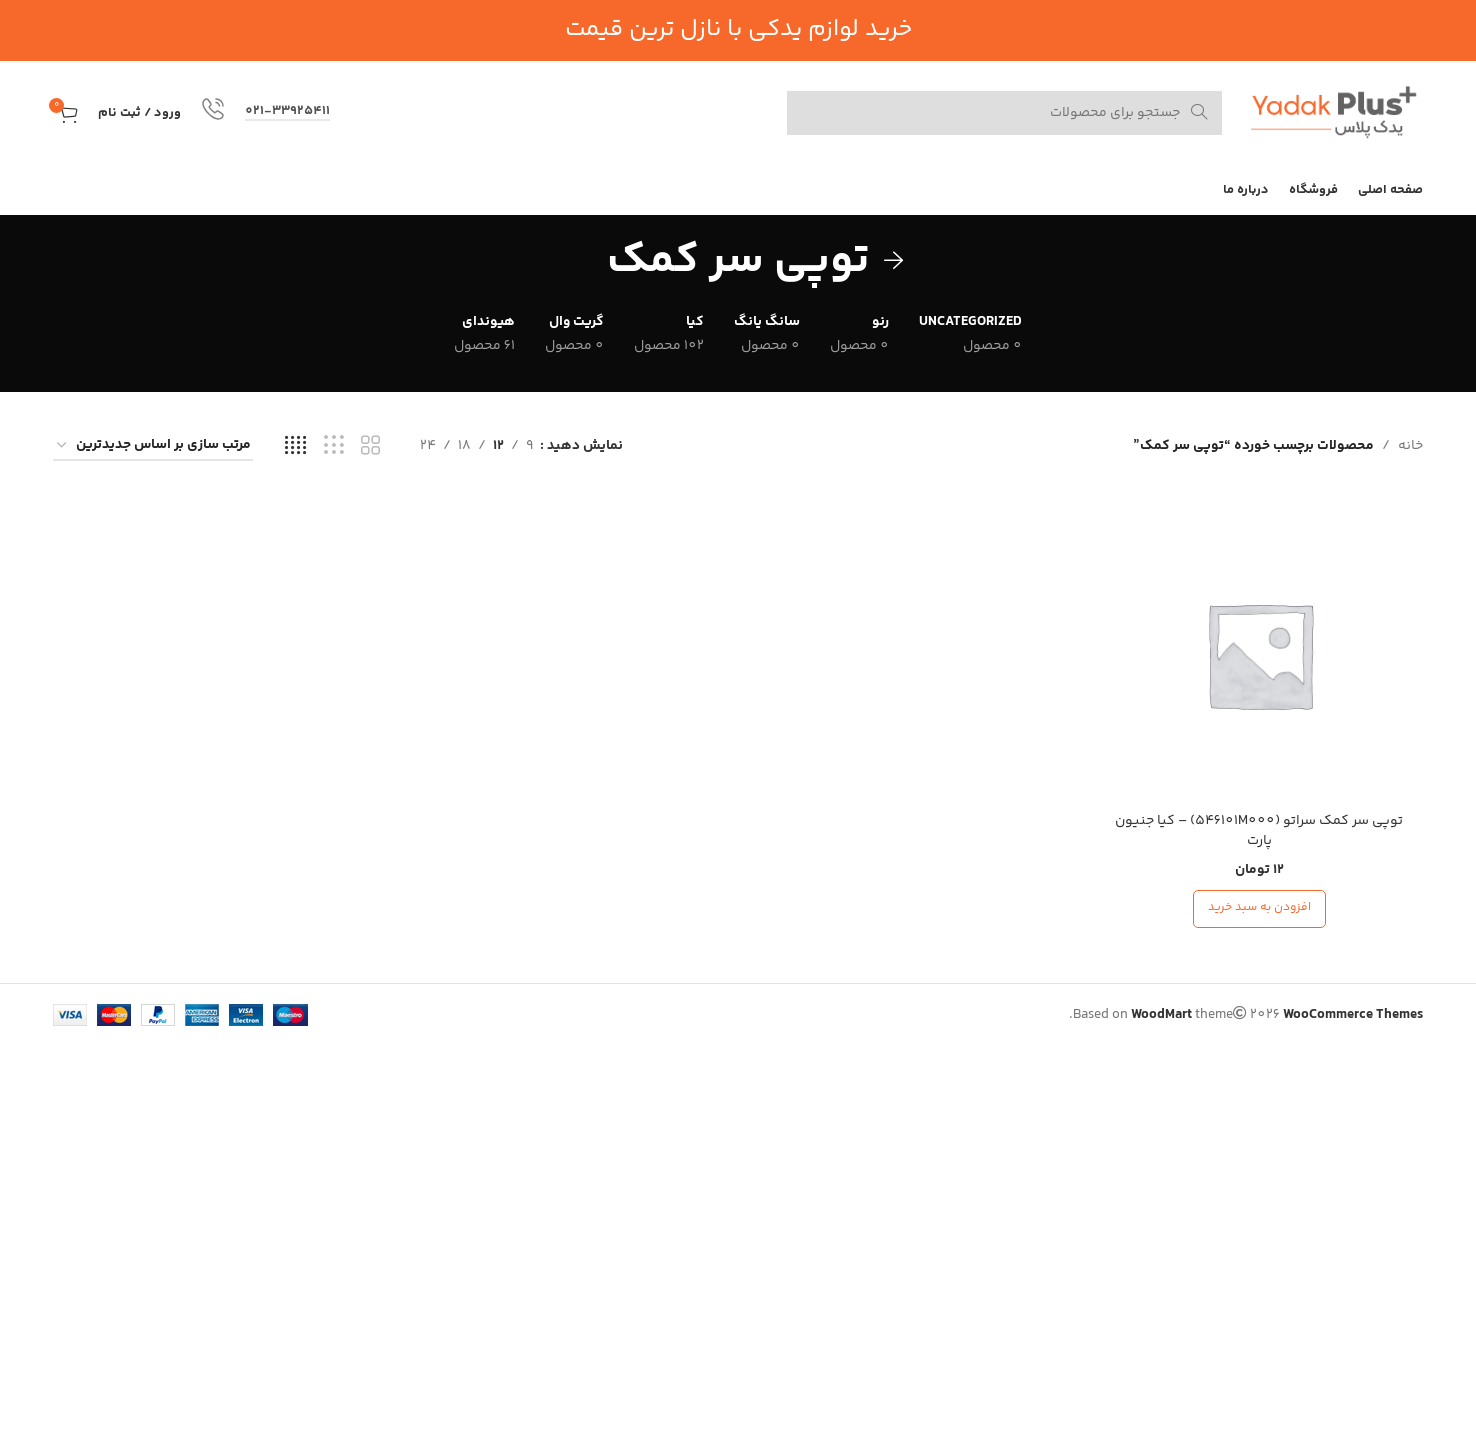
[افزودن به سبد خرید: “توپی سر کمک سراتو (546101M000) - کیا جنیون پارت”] (1259, 909)
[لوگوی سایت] (1332, 113)
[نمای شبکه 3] (333, 446)
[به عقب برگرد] (894, 261)
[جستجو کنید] (1004, 113)
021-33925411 (287, 112)
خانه (1410, 446)
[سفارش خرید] (153, 446)
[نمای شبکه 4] (295, 446)
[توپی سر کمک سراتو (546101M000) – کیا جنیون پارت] (1260, 655)
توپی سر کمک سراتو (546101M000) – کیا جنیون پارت (1259, 831)
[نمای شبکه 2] (370, 446)
